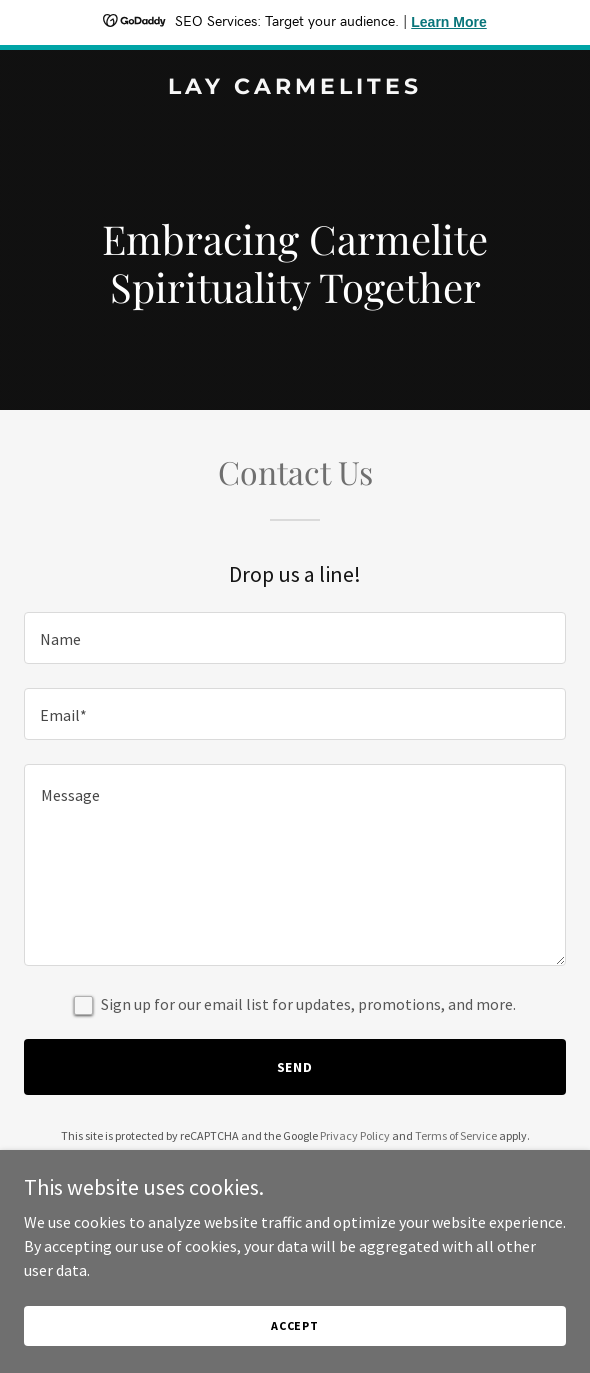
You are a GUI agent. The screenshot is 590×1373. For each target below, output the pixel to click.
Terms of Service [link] (456, 1135)
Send (295, 1067)
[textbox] (295, 638)
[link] (295, 88)
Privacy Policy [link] (355, 1135)
